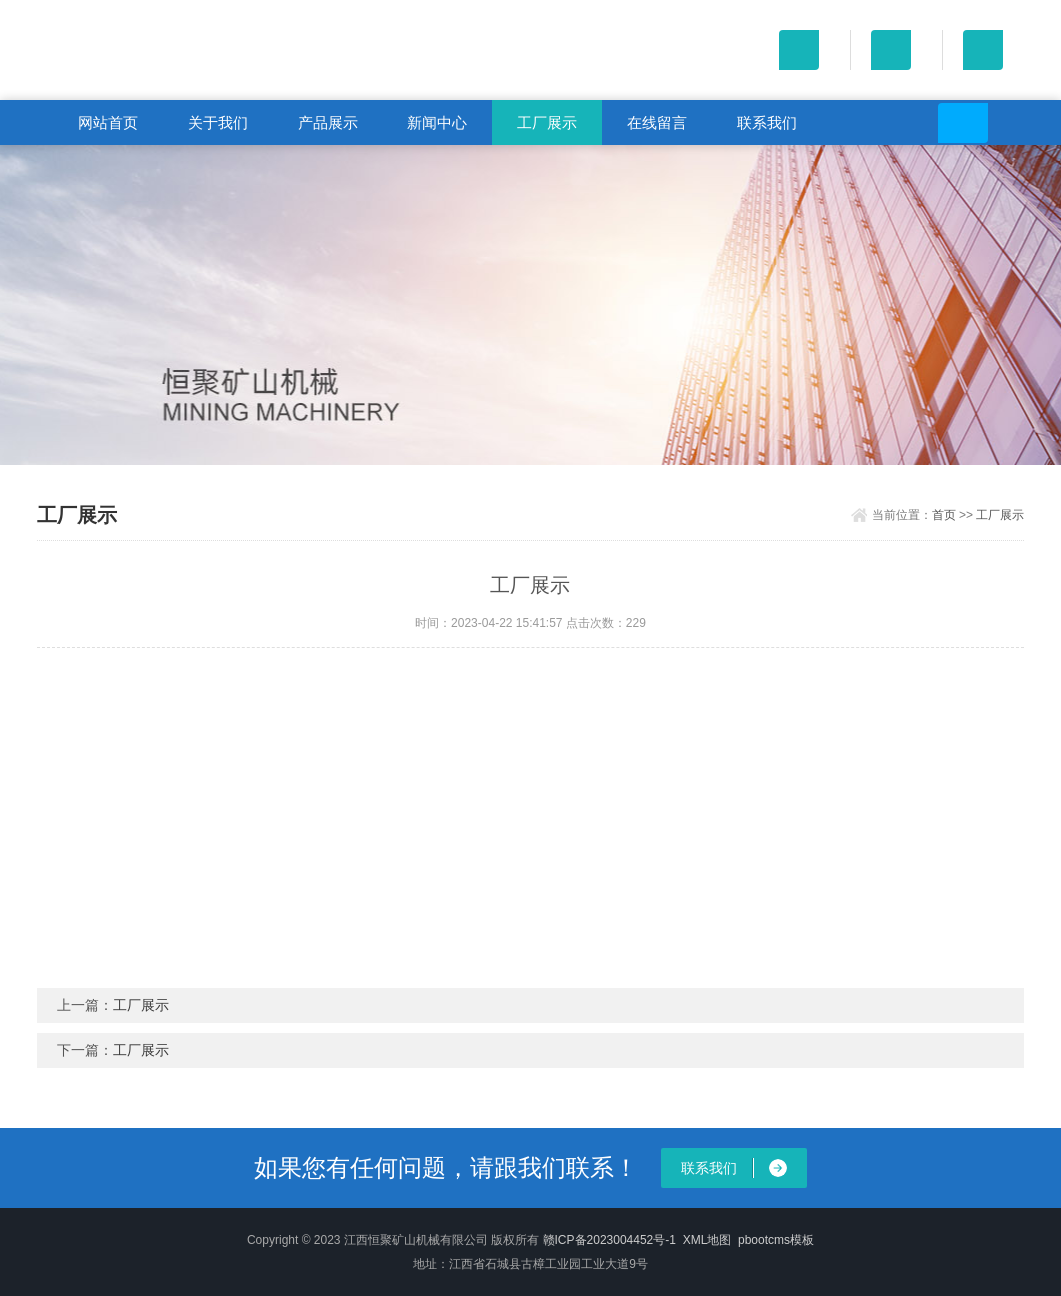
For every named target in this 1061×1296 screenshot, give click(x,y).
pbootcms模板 (776, 1240)
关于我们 (218, 122)
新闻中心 (437, 122)
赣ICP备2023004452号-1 (609, 1240)
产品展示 (328, 122)
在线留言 (657, 122)
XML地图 (707, 1240)
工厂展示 (547, 122)
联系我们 (767, 122)
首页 (944, 515)
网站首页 (108, 122)
